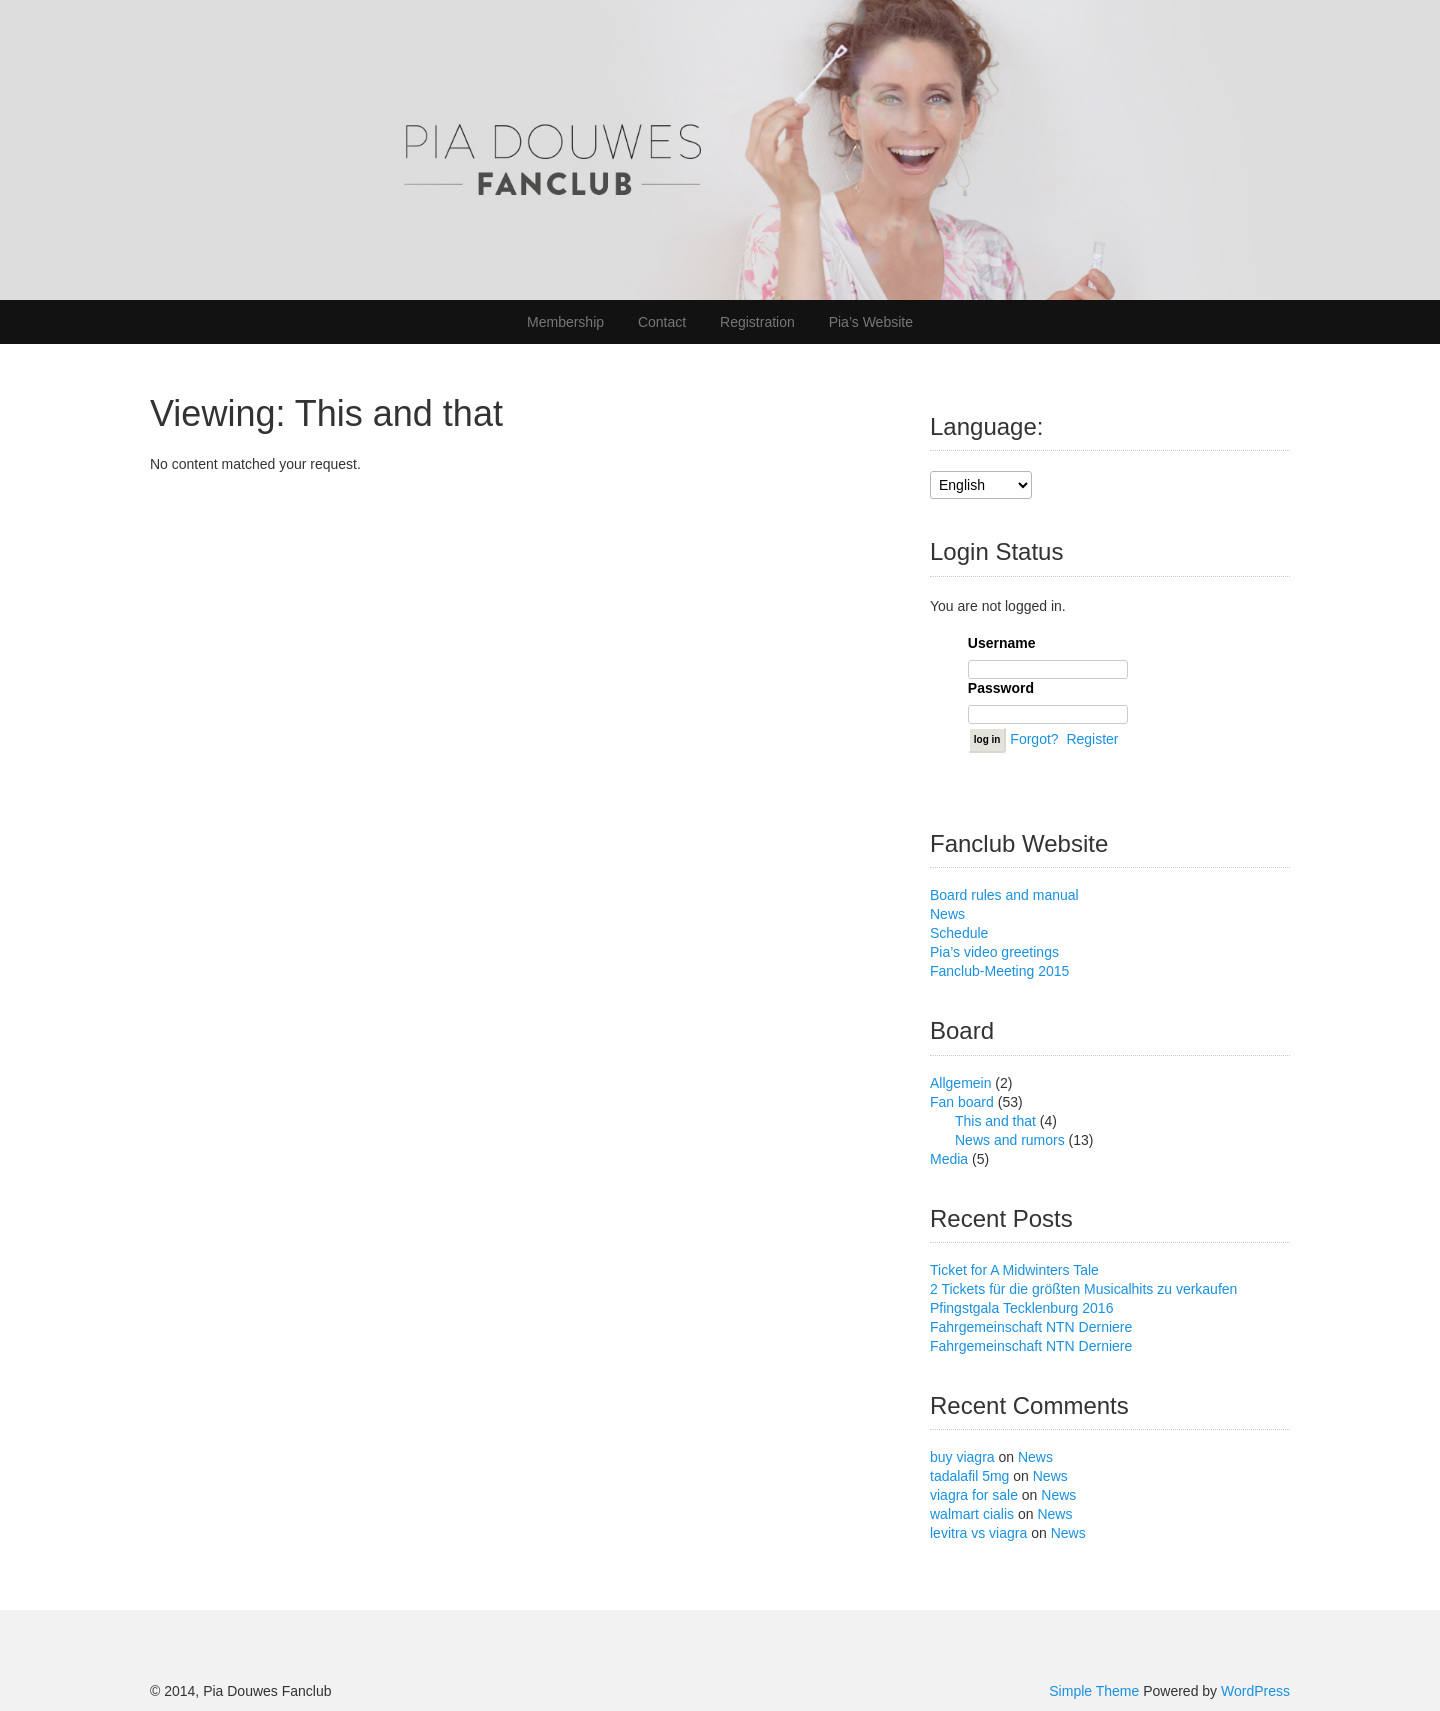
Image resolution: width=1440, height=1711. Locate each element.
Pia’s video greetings (994, 952)
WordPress (1255, 1691)
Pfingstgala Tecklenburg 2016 (1021, 1308)
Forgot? (1034, 738)
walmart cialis (972, 1514)
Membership (565, 322)
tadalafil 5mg (969, 1476)
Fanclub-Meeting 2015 (999, 971)
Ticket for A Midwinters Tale (1014, 1270)
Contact (662, 322)
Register (1092, 738)
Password (1001, 688)
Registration (757, 322)
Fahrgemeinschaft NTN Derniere (1031, 1327)
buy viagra (962, 1457)
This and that (995, 1121)
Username (1002, 643)
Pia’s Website (871, 322)
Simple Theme (1094, 1691)
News (947, 914)
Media (949, 1159)
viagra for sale (974, 1495)
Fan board (962, 1102)
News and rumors (1010, 1140)
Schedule (959, 933)
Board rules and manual (1004, 895)
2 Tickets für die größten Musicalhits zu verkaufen (1083, 1289)
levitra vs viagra (978, 1533)
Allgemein (960, 1083)
